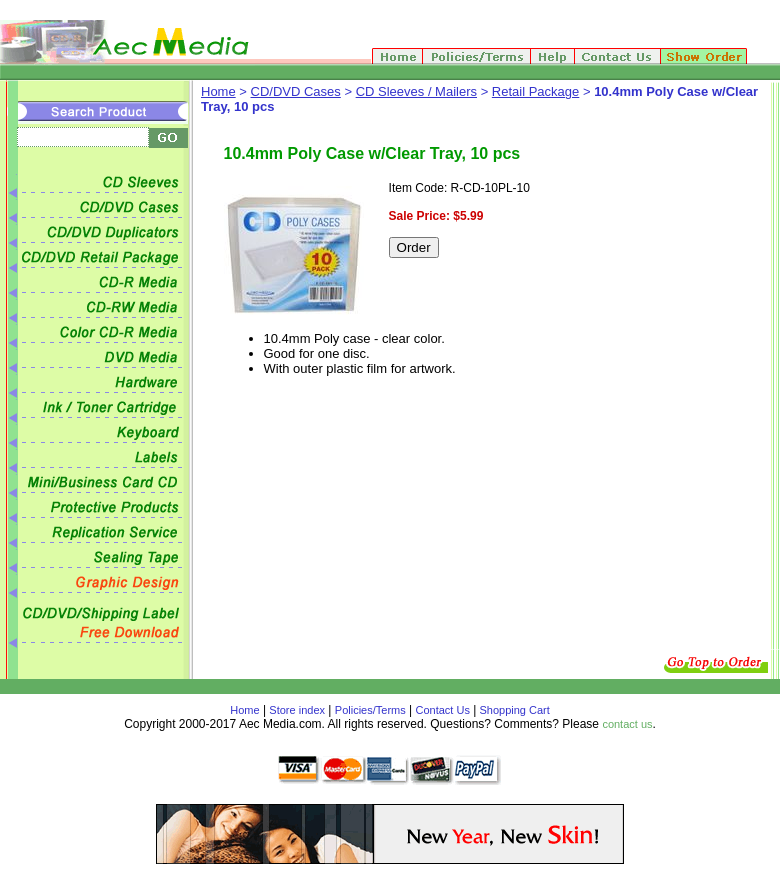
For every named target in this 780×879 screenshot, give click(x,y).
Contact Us (443, 710)
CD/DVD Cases (296, 91)
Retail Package (535, 91)
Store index (297, 710)
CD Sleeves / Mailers (416, 91)
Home (218, 91)
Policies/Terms (370, 710)
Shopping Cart (512, 710)
